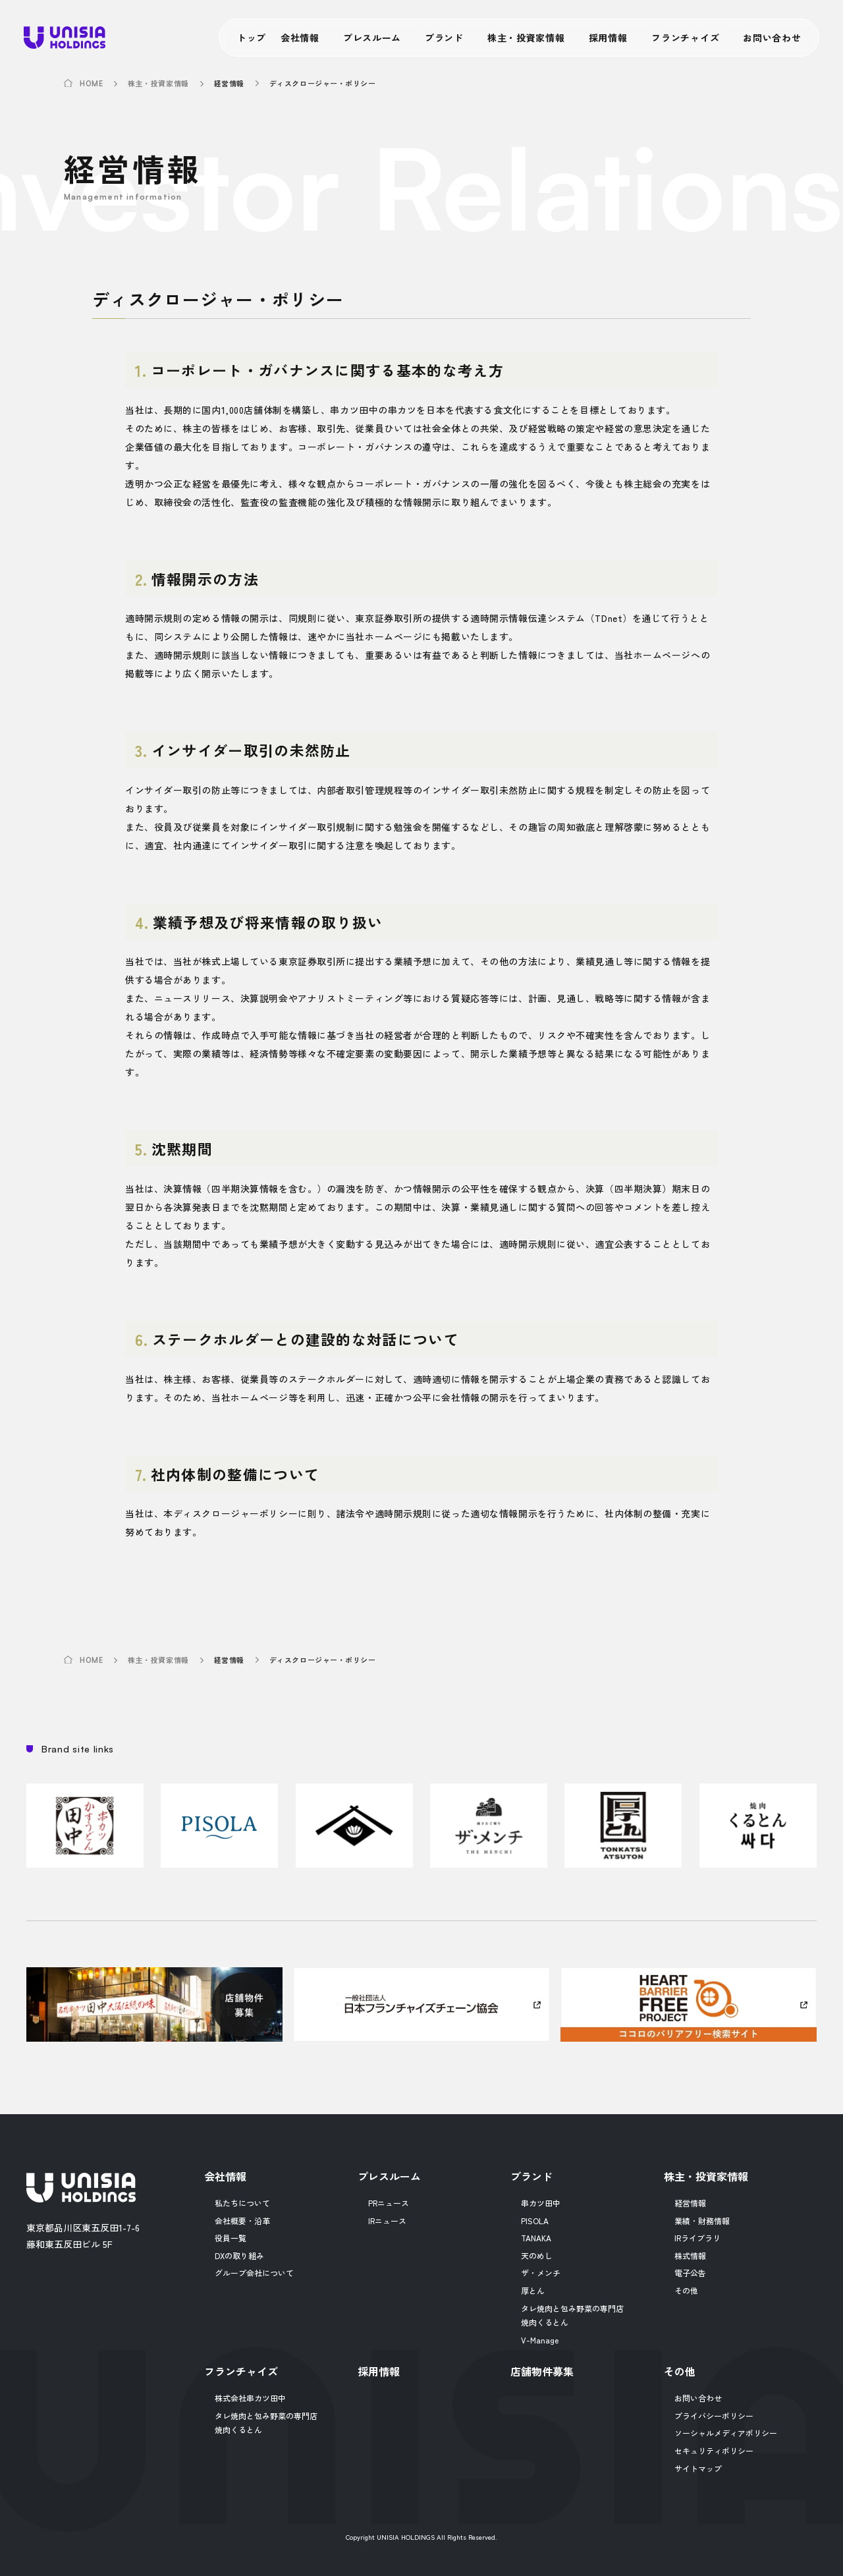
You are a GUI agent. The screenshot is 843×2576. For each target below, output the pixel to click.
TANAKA (536, 2237)
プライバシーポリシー (713, 2415)
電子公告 (690, 2272)
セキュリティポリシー (713, 2450)
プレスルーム (372, 37)
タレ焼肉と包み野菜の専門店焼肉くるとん (572, 2315)
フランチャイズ (685, 37)
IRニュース (387, 2220)
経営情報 (690, 2202)
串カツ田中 (540, 2202)
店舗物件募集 (542, 2371)
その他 (686, 2290)
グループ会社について (254, 2272)
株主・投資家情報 (526, 37)
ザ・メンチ (540, 2272)
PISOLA (535, 2220)
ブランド (444, 37)
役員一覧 (230, 2237)
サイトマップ (698, 2468)
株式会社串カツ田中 (250, 2397)
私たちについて (242, 2202)
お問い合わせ (772, 37)
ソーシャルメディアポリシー (725, 2432)
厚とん (533, 2290)
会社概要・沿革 (242, 2220)
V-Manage (539, 2339)
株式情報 (690, 2255)
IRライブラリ (697, 2237)
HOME (91, 84)
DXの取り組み (239, 2255)
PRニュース (388, 2202)
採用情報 (608, 37)
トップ (251, 37)
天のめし (537, 2255)
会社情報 (300, 37)
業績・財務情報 (702, 2220)
